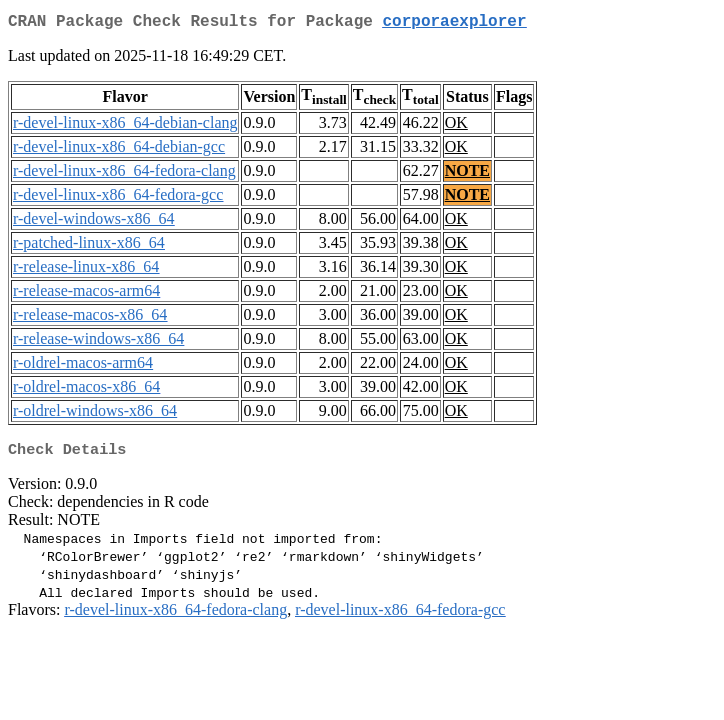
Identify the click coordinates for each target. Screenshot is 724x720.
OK (456, 126)
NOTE (467, 174)
